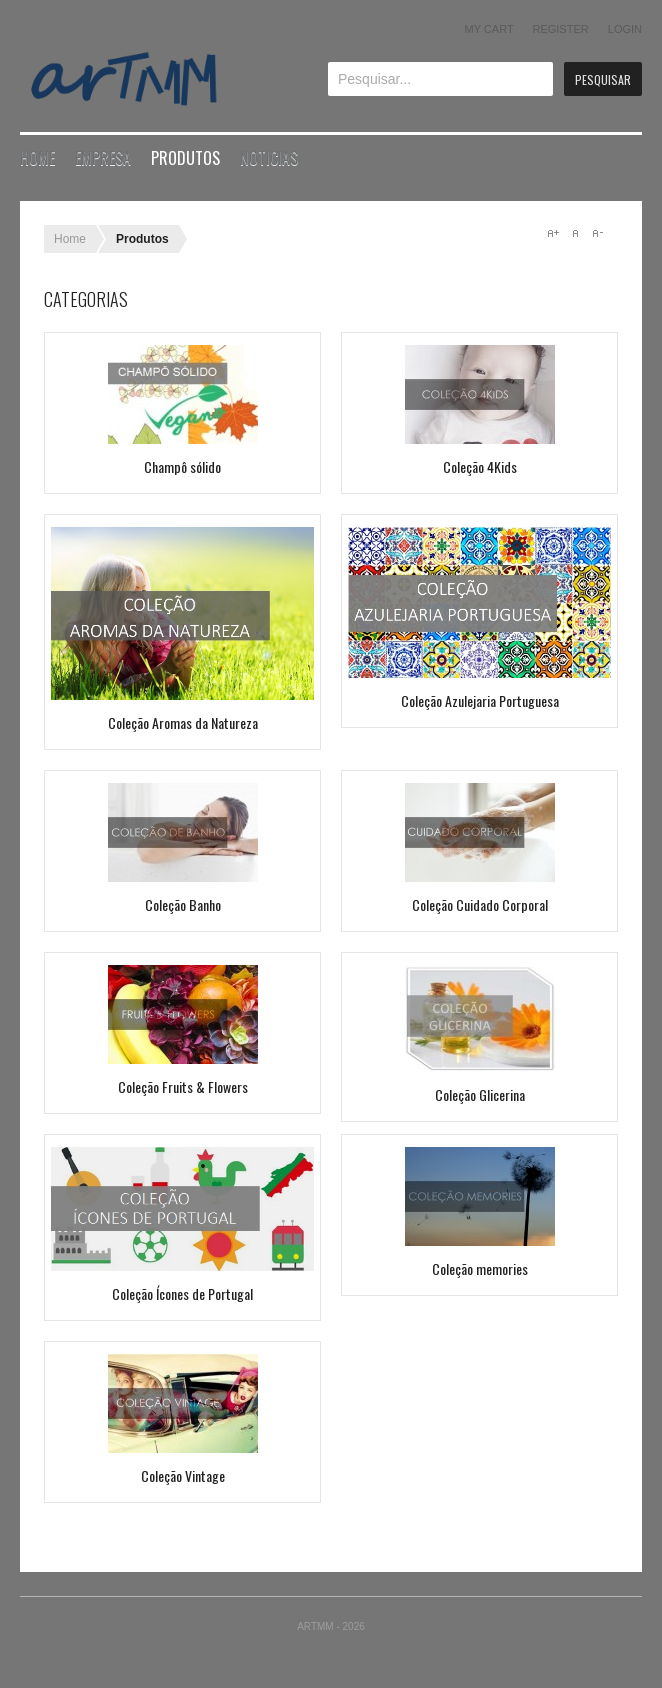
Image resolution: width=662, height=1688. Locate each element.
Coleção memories (480, 1268)
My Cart (489, 29)
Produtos (185, 158)
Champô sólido (182, 466)
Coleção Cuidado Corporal (480, 904)
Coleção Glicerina (480, 1094)
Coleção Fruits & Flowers (183, 1086)
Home (37, 158)
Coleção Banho (183, 904)
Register (560, 29)
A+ (553, 233)
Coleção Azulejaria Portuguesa (480, 700)
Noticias (269, 158)
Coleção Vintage (183, 1475)
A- (597, 233)
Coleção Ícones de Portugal (182, 1293)
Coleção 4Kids (480, 466)
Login (625, 29)
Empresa (103, 158)
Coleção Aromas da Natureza (183, 722)
